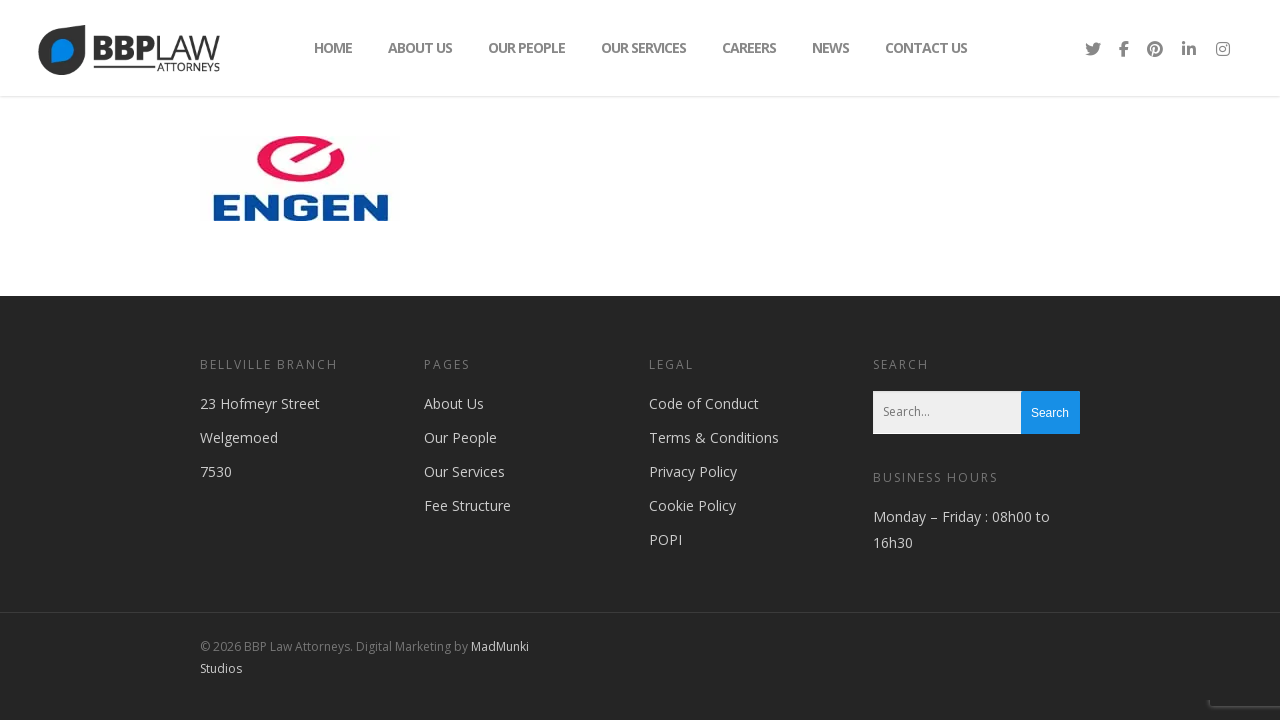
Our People (526, 47)
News (830, 47)
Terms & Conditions (714, 437)
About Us (420, 47)
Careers (749, 47)
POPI (665, 539)
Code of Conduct (704, 403)
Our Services (643, 47)
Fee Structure (467, 505)
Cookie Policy (692, 505)
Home (333, 47)
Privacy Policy (693, 471)
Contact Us (926, 47)
